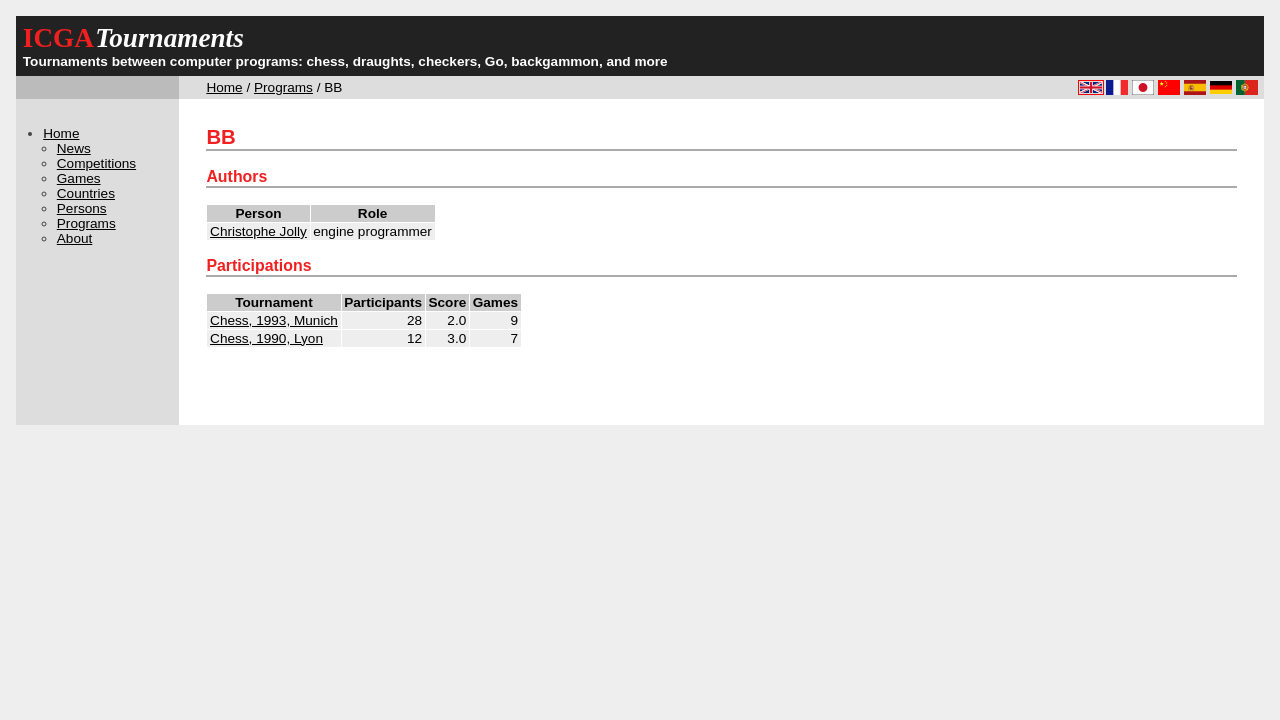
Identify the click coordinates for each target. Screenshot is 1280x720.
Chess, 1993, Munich (274, 320)
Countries (86, 193)
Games (79, 178)
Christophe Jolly (258, 231)
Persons (82, 208)
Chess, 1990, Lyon (266, 338)
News (74, 148)
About (75, 238)
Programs (283, 87)
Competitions (96, 163)
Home (224, 87)
